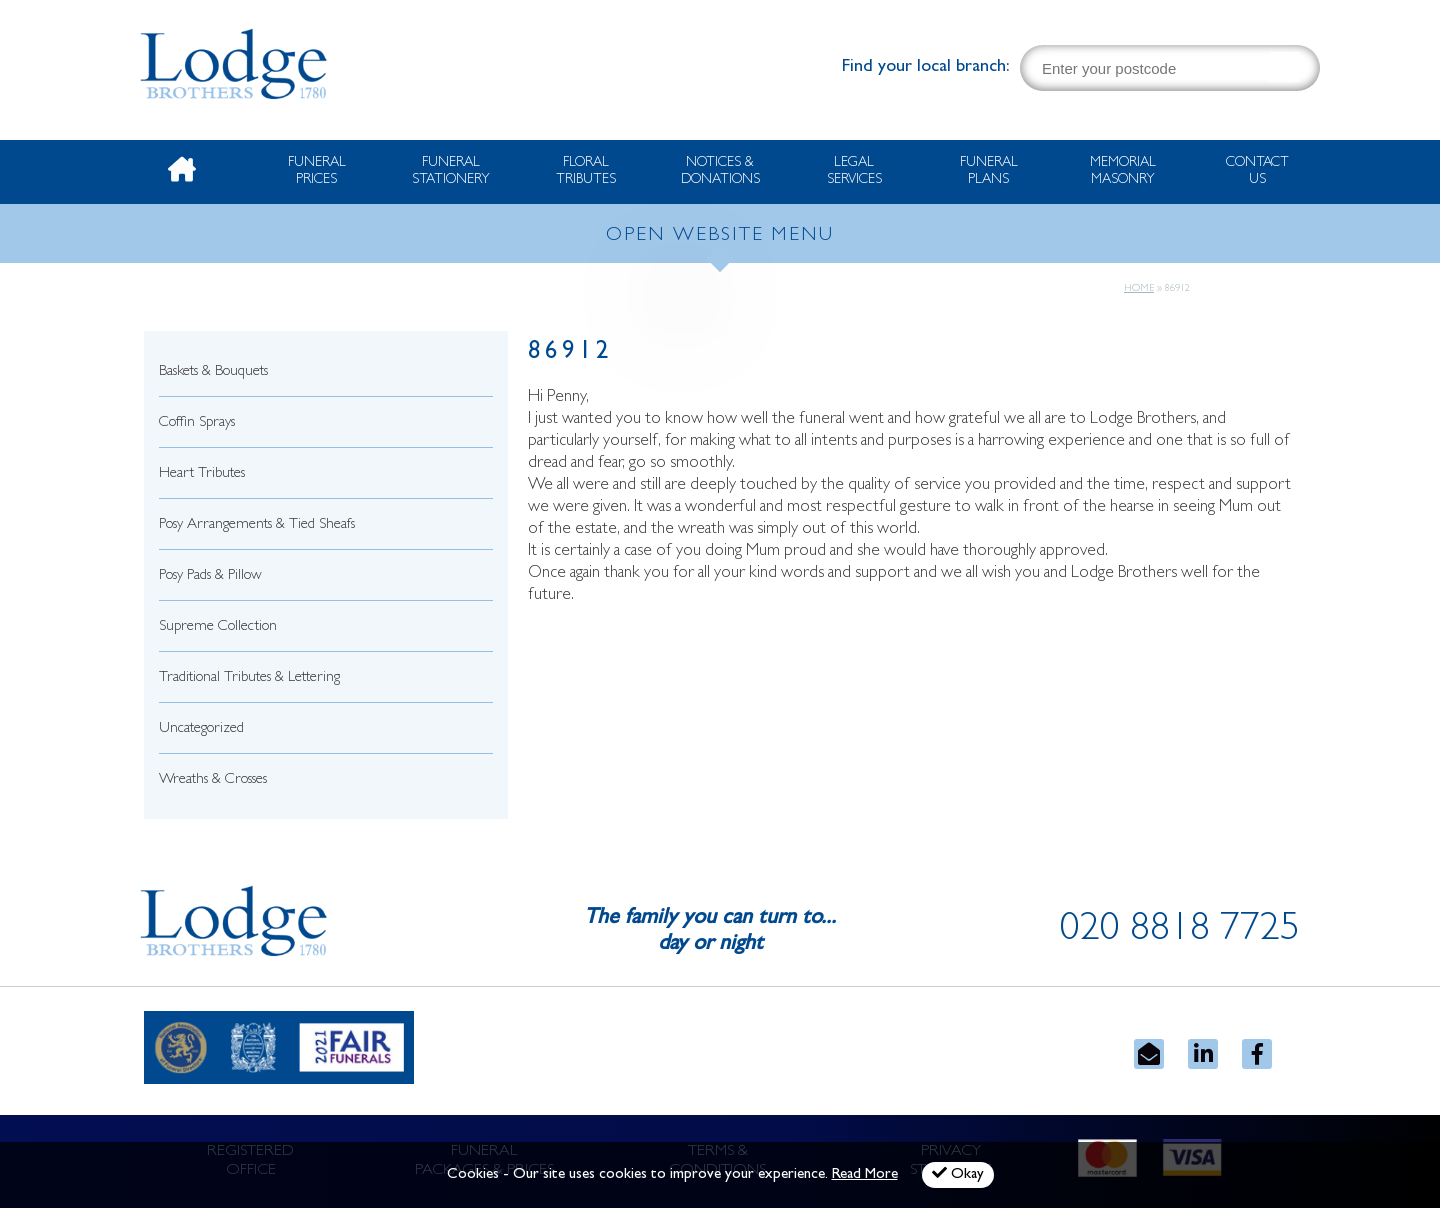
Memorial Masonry (1123, 171)
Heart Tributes (202, 474)
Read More (865, 1175)
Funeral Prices (317, 171)
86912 (570, 353)
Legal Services (854, 171)
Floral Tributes (586, 171)
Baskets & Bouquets (213, 372)
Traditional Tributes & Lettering (249, 678)
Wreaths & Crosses (213, 780)
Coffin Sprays (197, 423)
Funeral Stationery (451, 171)
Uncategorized (201, 729)
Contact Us (1257, 171)
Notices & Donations (720, 171)
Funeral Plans (989, 171)
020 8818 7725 (1180, 932)
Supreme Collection (218, 627)
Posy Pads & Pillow (210, 576)
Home (1139, 289)
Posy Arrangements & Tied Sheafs (257, 525)
